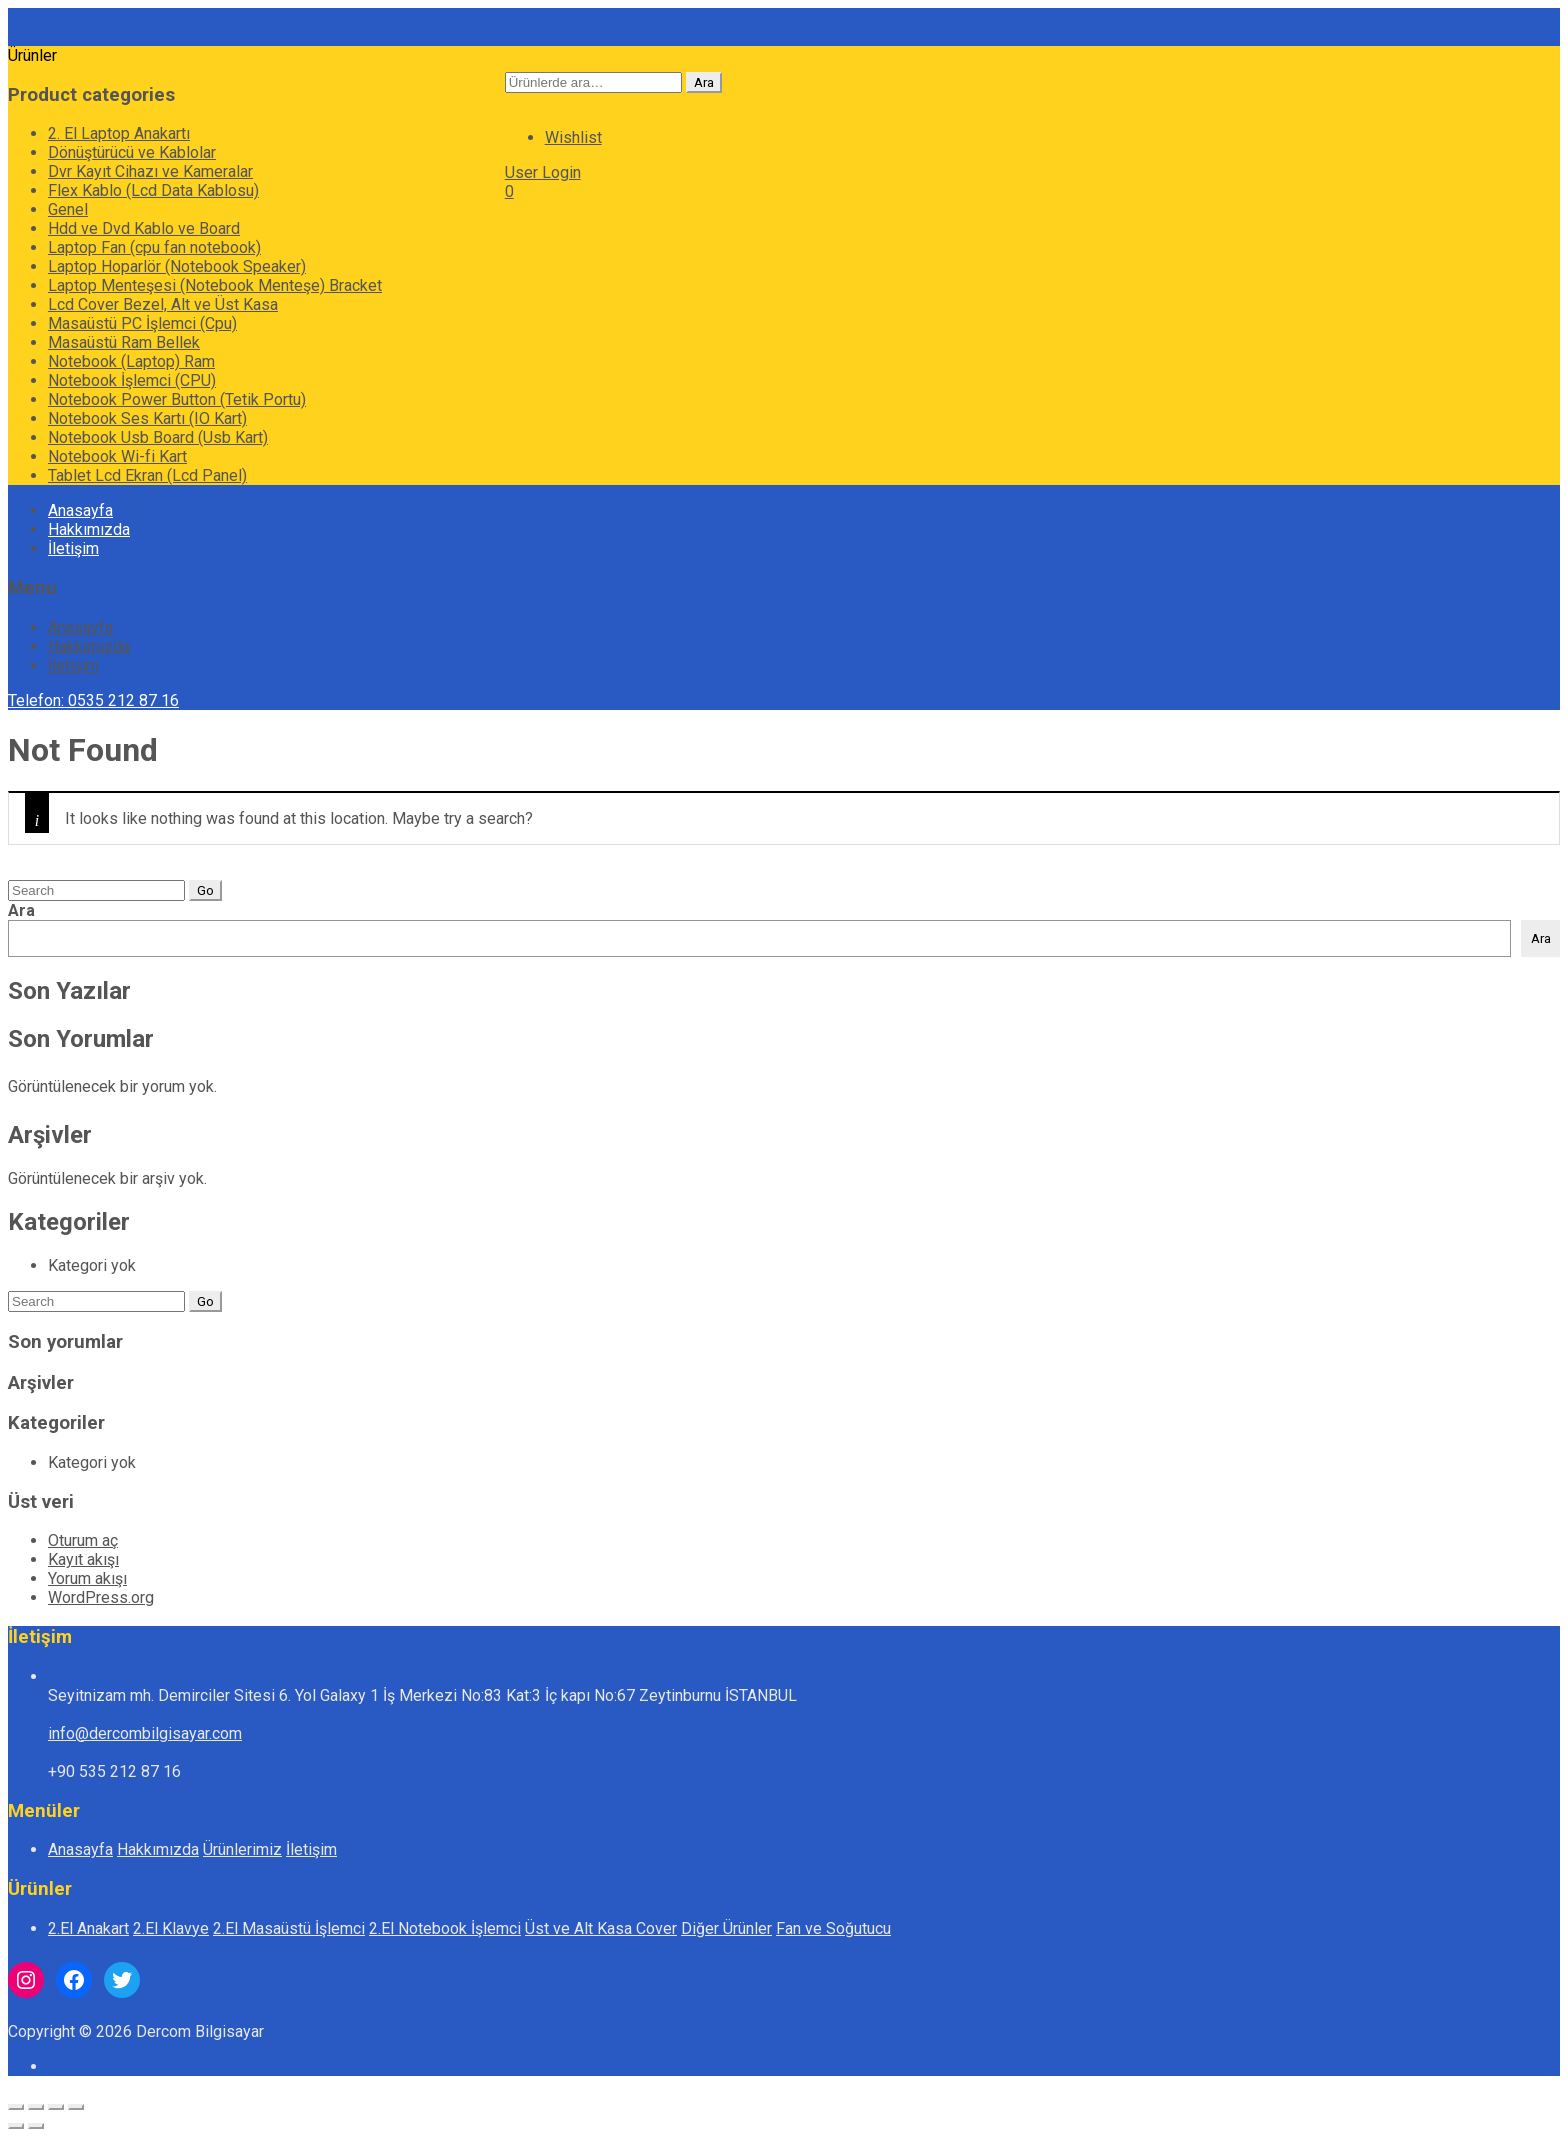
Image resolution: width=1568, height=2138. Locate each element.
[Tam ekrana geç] (36, 2107)
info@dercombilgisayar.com (145, 1733)
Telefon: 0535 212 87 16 (93, 700)
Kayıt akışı (83, 1559)
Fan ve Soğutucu (833, 1928)
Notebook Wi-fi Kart (117, 456)
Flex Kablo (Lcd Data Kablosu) (153, 190)
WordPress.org (101, 1597)
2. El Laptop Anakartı (119, 133)
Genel (68, 209)
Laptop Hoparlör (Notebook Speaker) (177, 266)
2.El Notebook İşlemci (445, 1928)
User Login (543, 172)
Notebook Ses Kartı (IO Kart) (147, 418)
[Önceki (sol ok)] (16, 2126)
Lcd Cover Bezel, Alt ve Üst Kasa (163, 304)
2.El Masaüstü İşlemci (289, 1928)
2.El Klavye (171, 1928)
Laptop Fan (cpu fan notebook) (154, 247)
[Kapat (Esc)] (76, 2107)
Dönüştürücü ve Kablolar (132, 152)
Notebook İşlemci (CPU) (132, 380)
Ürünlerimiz (242, 1849)
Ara (704, 82)
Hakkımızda (89, 529)
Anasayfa (80, 510)
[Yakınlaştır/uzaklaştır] (16, 2107)
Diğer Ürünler (726, 1928)
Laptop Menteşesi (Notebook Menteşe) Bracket (215, 285)
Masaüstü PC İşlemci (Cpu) (142, 323)
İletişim (73, 548)
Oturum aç (83, 1540)
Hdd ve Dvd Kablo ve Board (144, 228)
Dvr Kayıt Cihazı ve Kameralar (150, 171)
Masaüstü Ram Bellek (124, 342)
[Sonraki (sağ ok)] (36, 2126)
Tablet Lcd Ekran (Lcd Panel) (147, 475)
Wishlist (573, 137)
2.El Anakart (88, 1928)
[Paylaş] (56, 2107)
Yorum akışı (87, 1578)
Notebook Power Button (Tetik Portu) (177, 399)
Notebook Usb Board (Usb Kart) (158, 437)
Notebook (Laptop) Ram (131, 361)
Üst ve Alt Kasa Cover (601, 1928)
